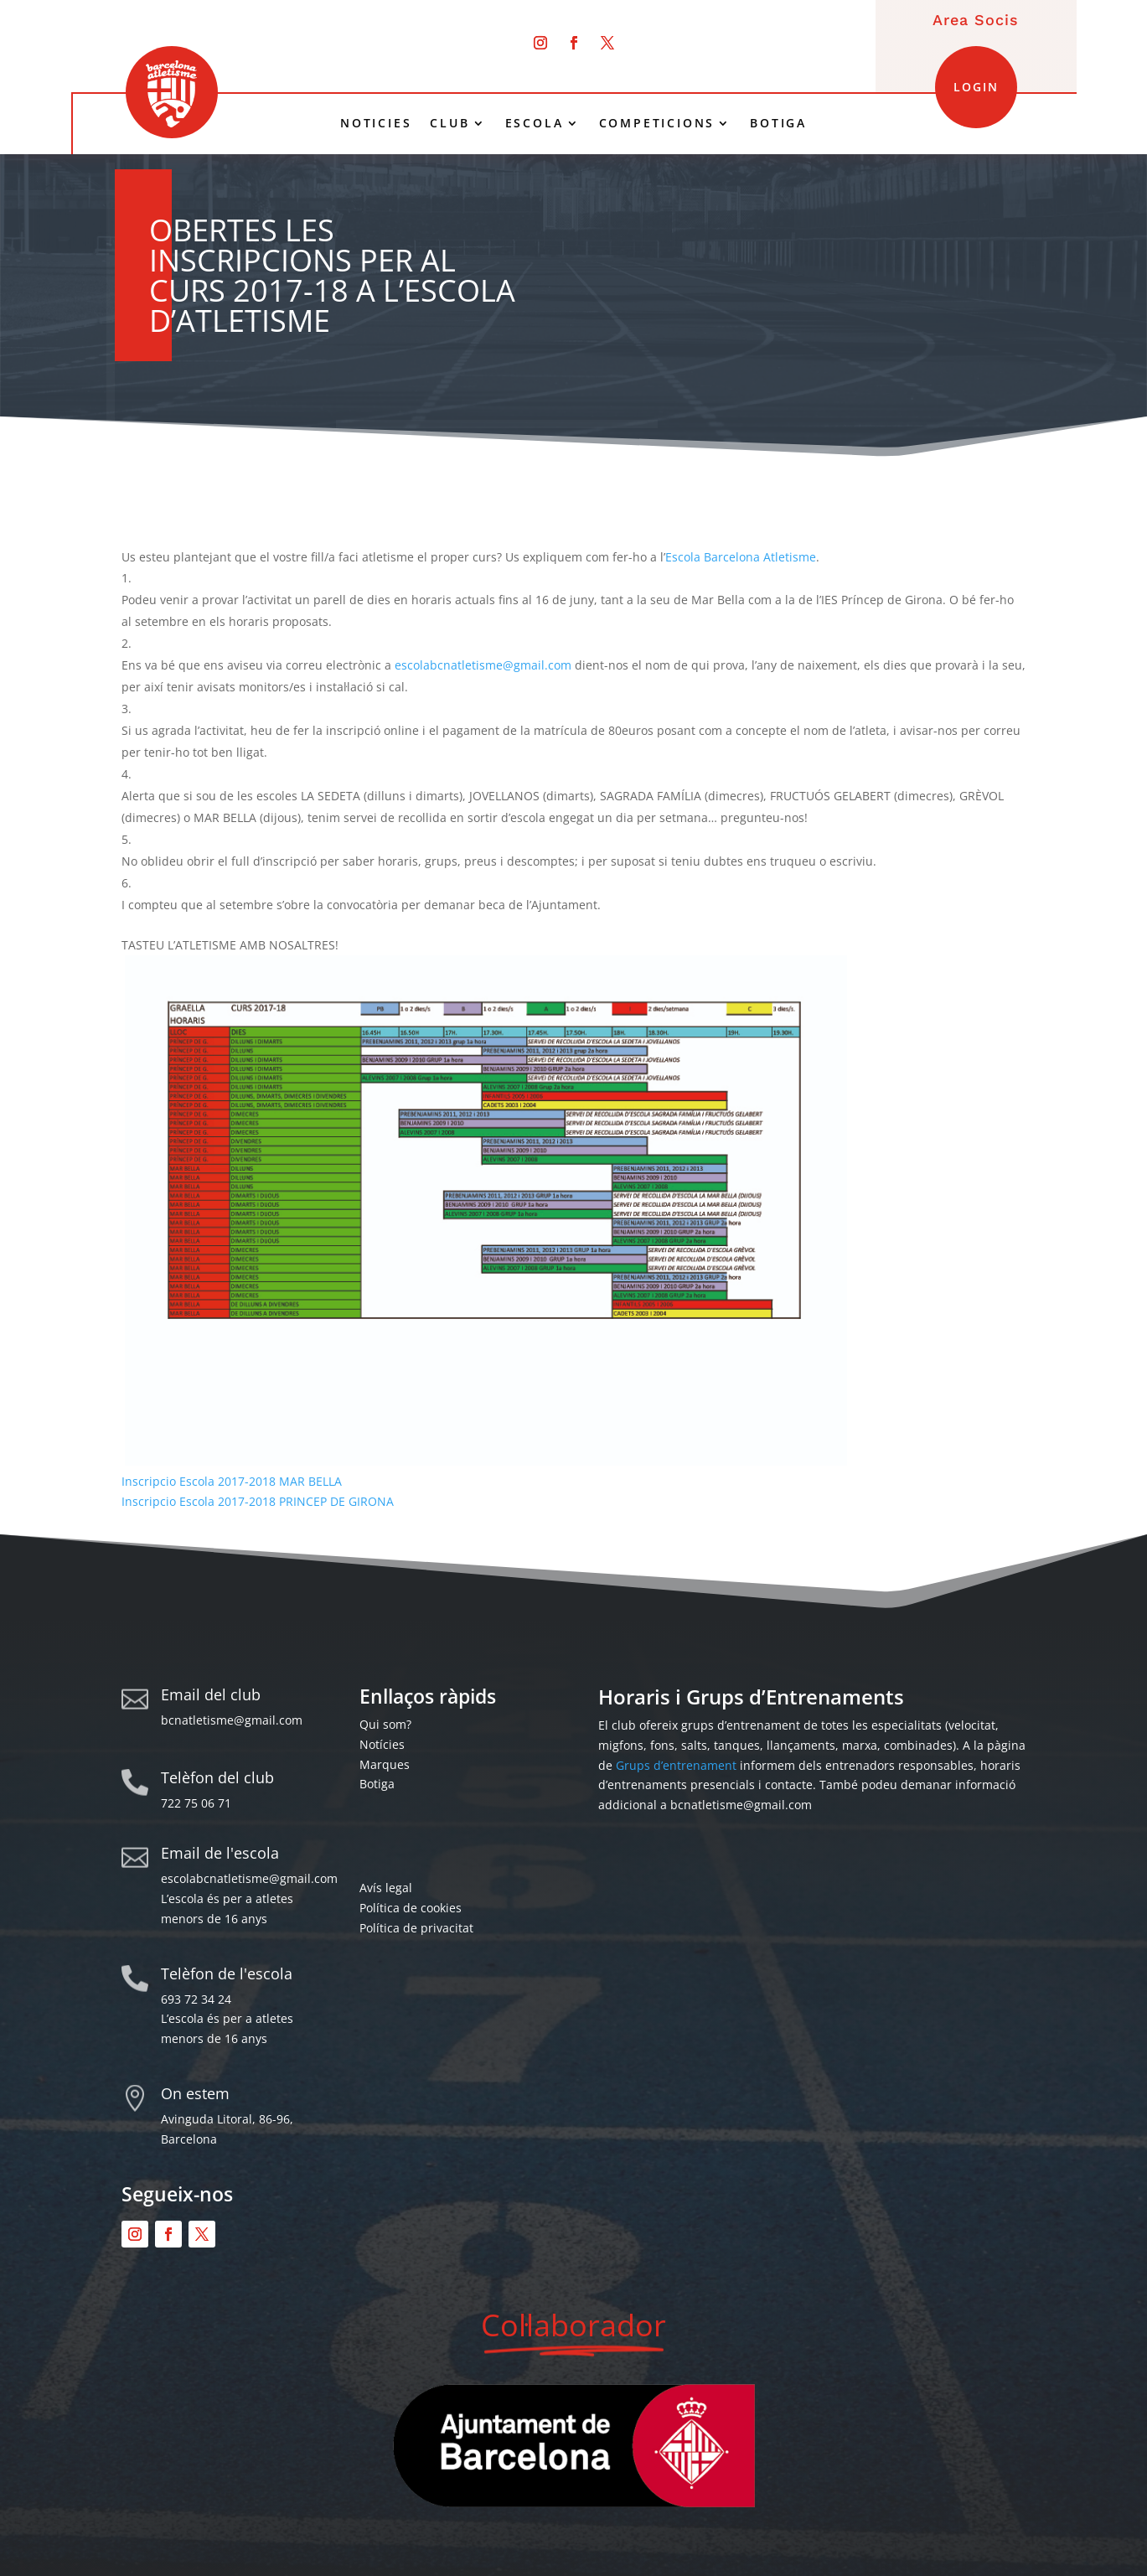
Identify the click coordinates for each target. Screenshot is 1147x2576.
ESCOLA (534, 123)
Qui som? (385, 1724)
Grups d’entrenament (676, 1765)
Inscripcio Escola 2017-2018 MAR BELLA (231, 1481)
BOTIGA (778, 123)
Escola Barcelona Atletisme (740, 557)
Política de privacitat (416, 1928)
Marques (384, 1764)
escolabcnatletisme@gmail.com (483, 665)
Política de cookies (410, 1908)
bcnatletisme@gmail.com (231, 1720)
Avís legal (385, 1888)
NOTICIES (375, 123)
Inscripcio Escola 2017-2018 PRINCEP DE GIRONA (257, 1501)
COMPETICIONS (657, 123)
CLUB (449, 123)
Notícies (382, 1744)
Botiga (377, 1784)
